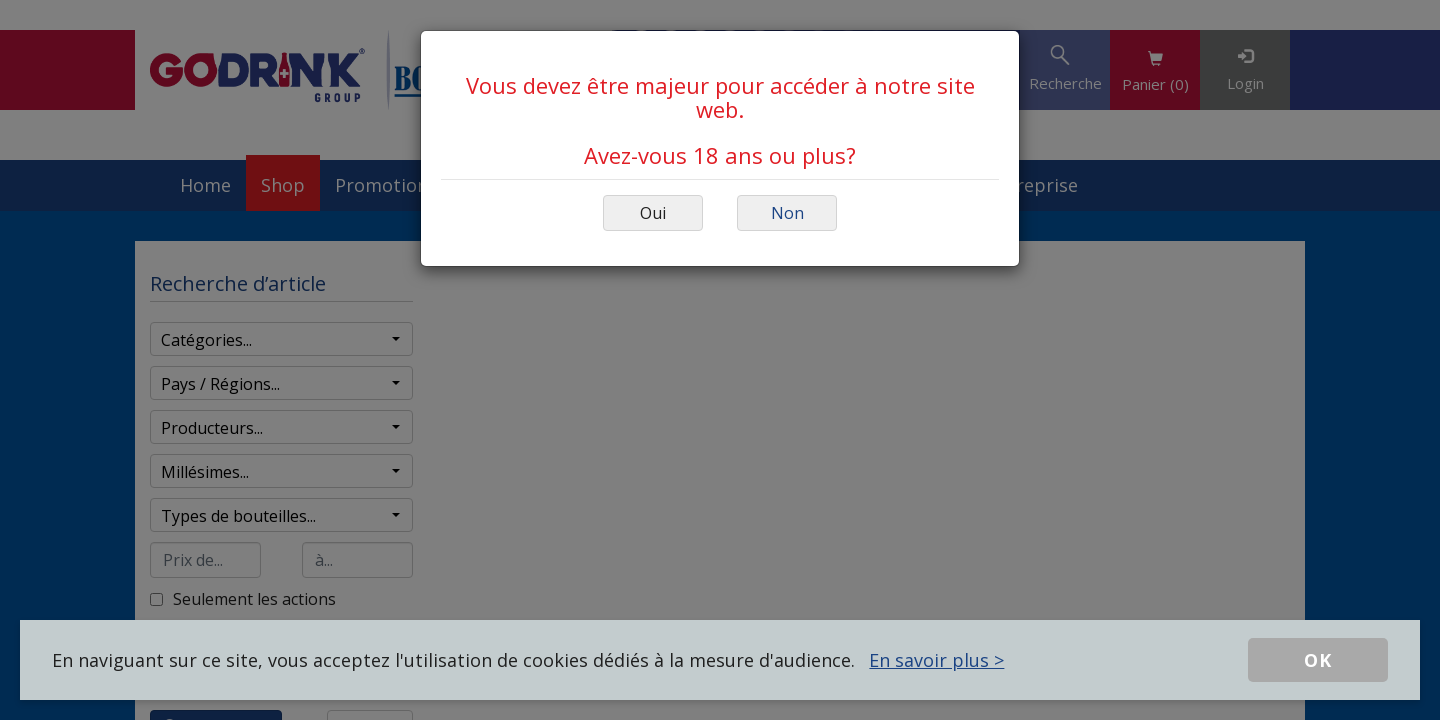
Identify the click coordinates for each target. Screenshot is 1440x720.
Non (787, 213)
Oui (653, 213)
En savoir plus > (936, 660)
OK (1318, 660)
